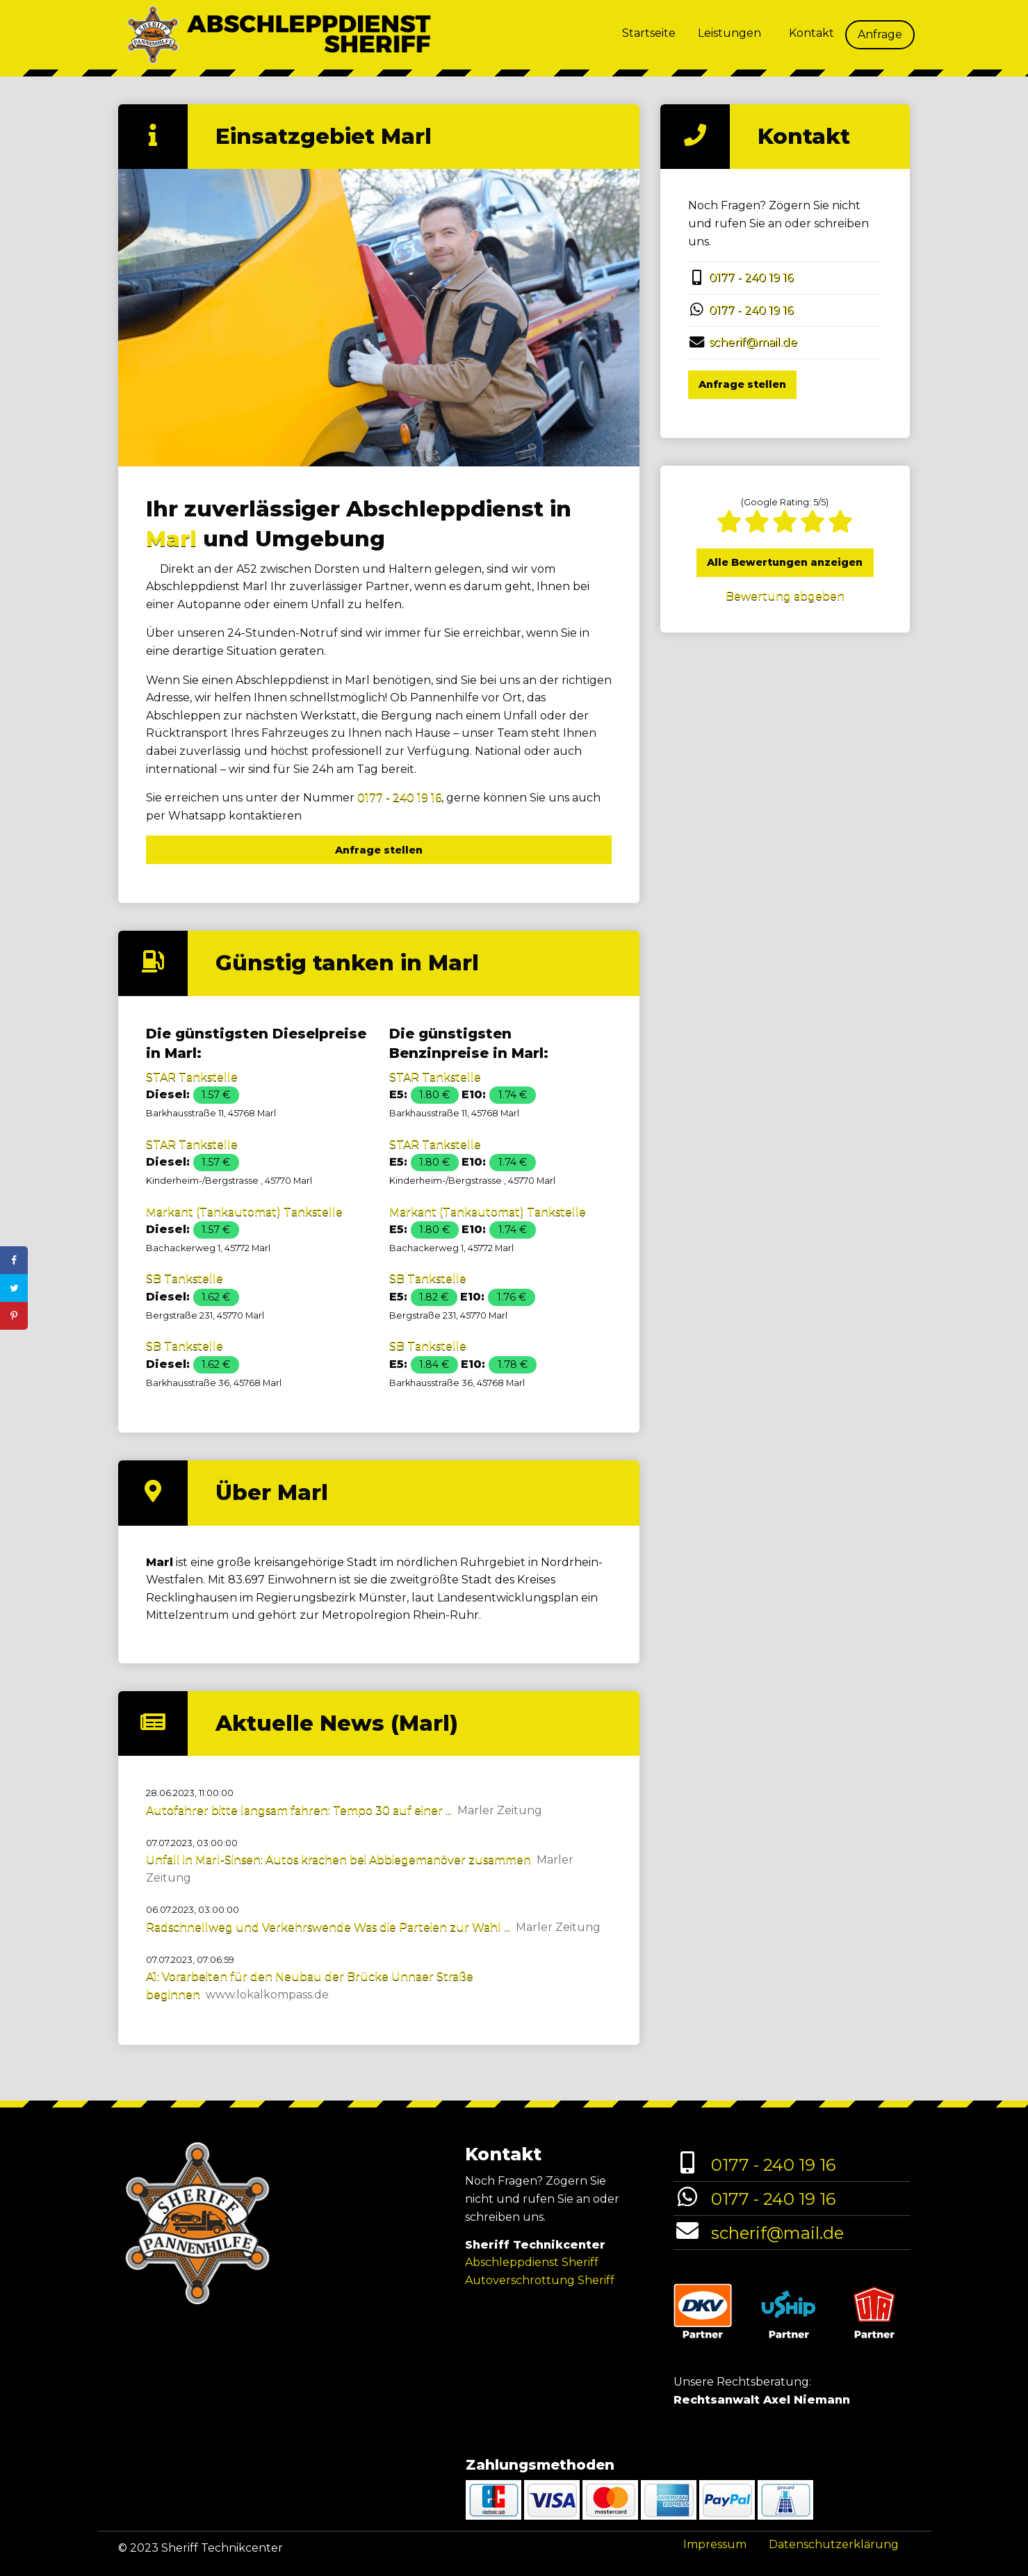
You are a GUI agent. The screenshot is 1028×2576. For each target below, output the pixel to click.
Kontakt (811, 33)
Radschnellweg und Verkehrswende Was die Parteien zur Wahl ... (328, 1927)
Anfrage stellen (379, 850)
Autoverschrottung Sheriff (539, 2280)
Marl (171, 538)
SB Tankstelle (184, 1278)
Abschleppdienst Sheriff (531, 2262)
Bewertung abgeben (785, 596)
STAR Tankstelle (192, 1077)
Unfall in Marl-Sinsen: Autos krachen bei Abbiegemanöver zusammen (338, 1859)
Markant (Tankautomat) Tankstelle (244, 1211)
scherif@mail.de (753, 342)
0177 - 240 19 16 (399, 797)
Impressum (714, 2544)
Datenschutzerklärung (834, 2544)
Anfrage (880, 34)
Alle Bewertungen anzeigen (785, 562)
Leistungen (729, 33)
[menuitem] (649, 34)
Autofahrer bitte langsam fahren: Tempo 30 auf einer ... (299, 1810)
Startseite (649, 33)
